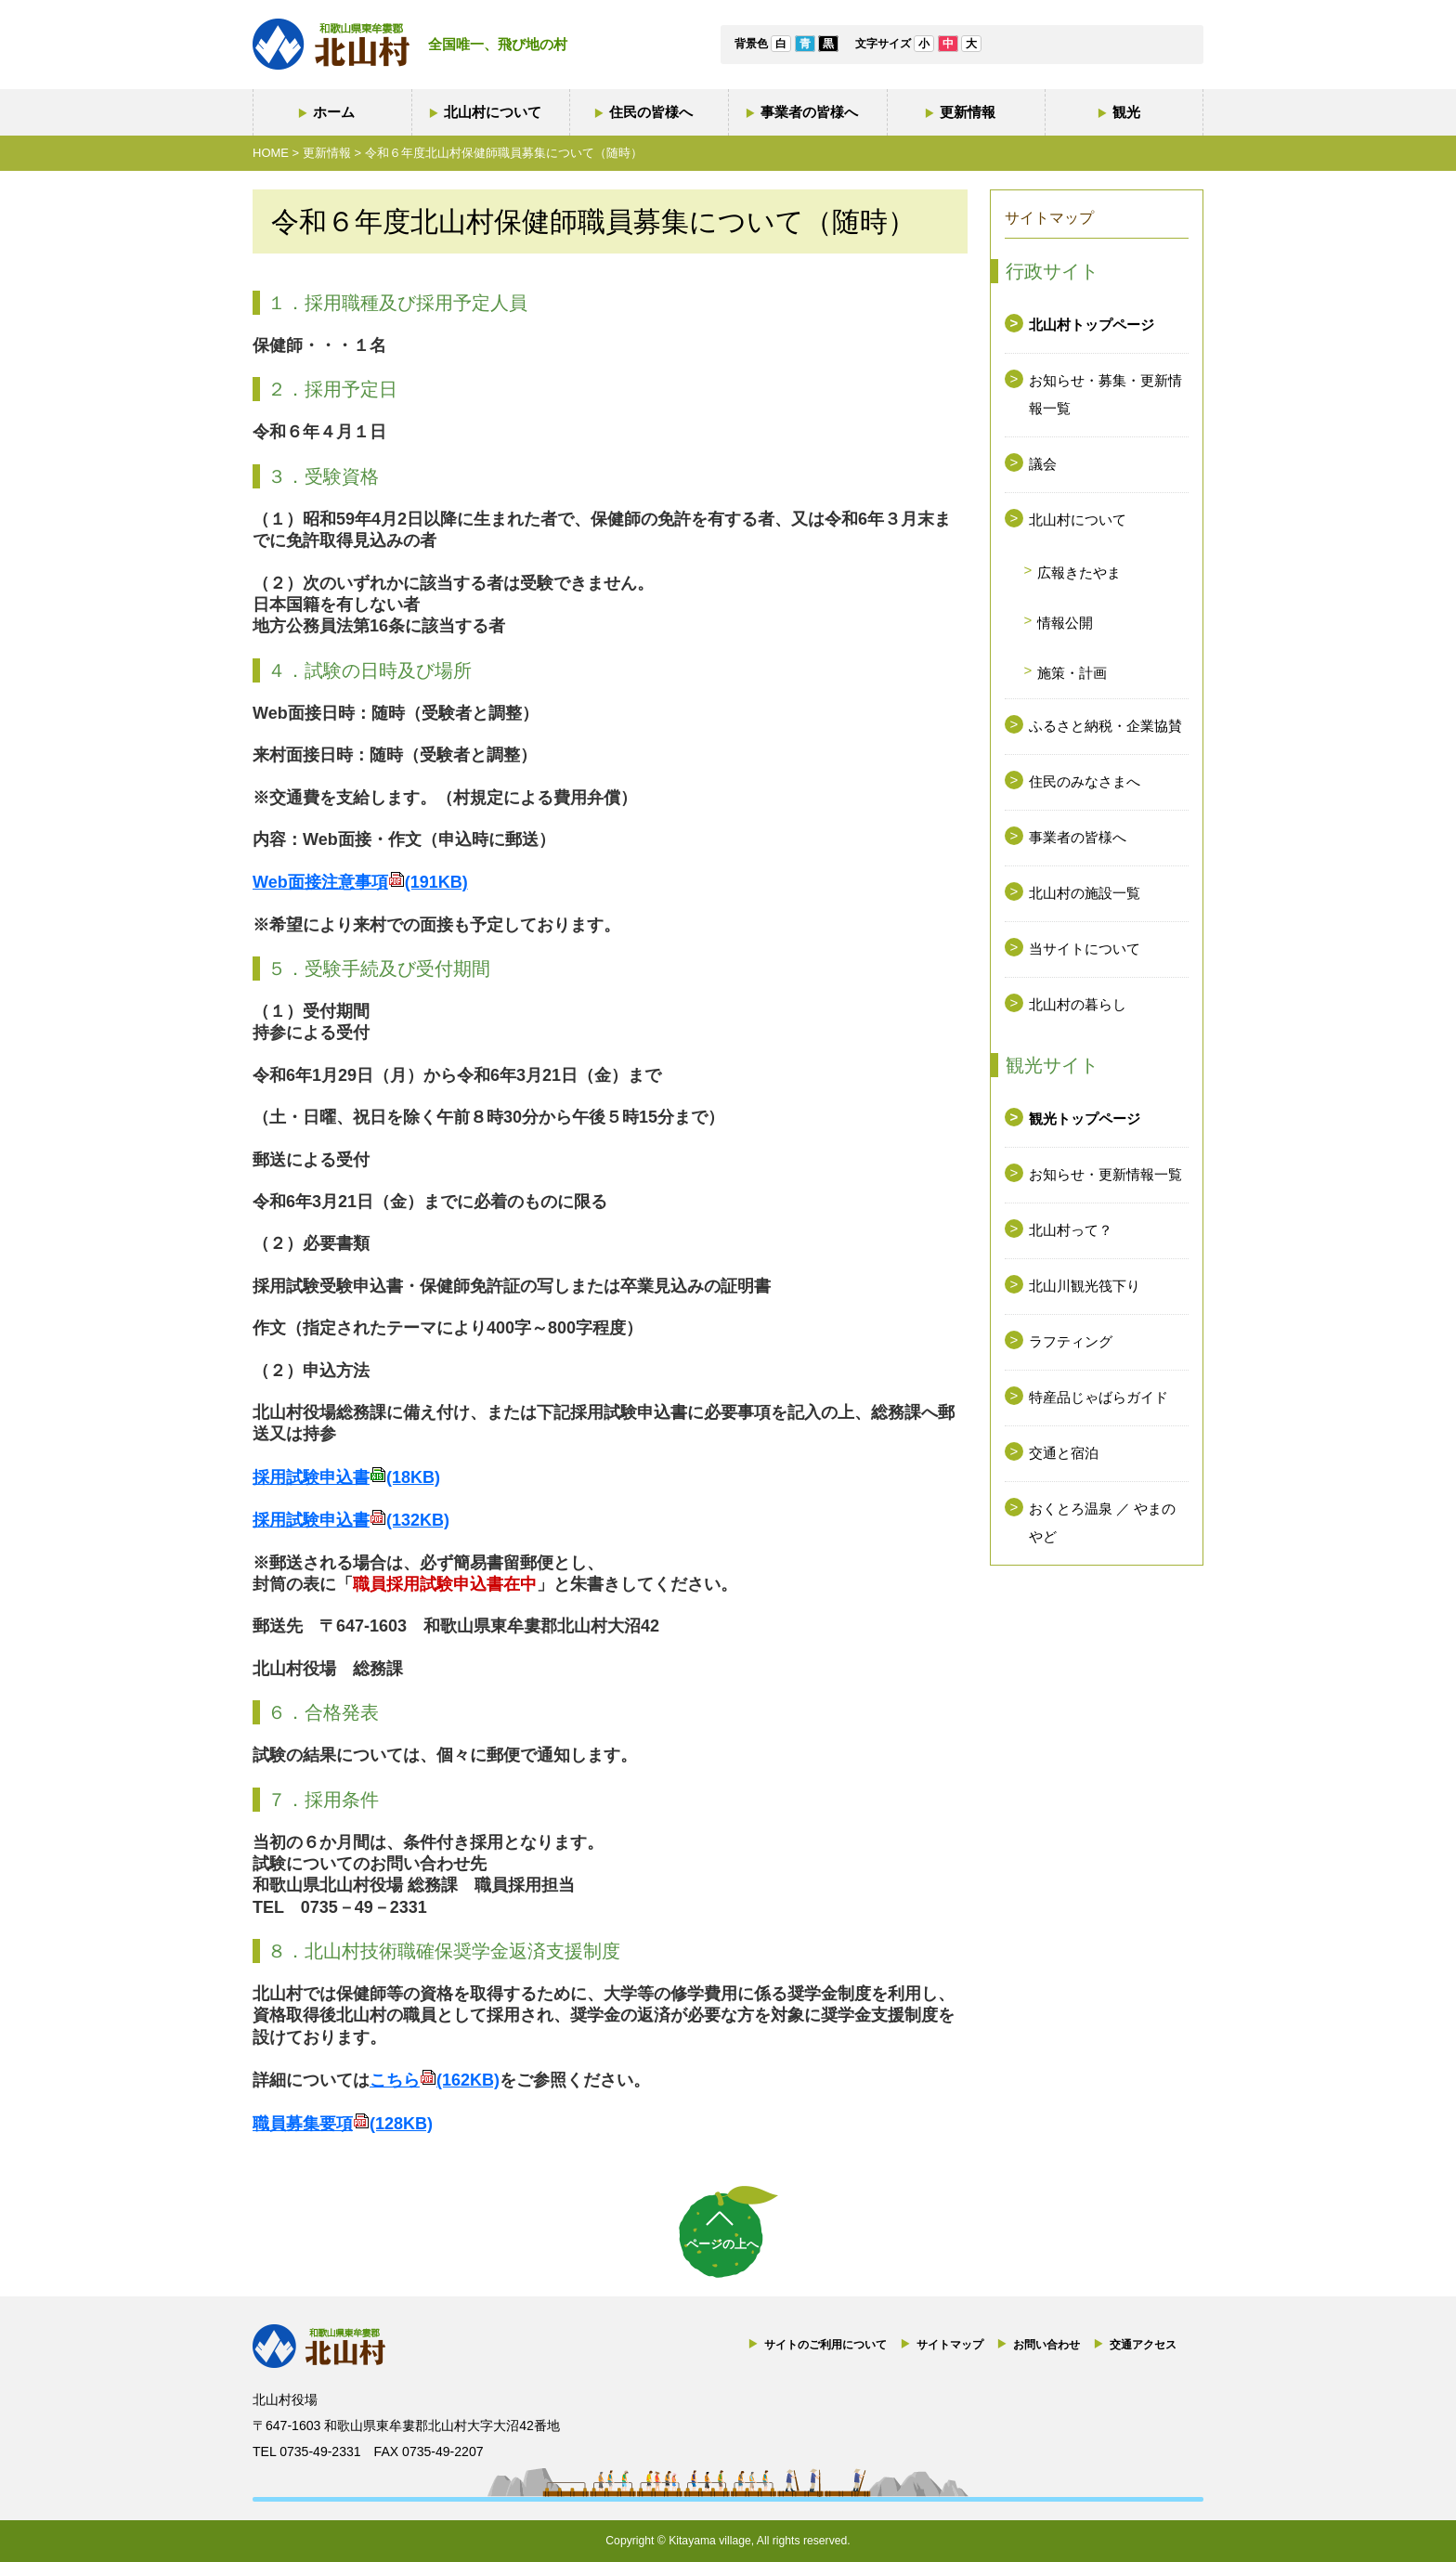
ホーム (334, 112)
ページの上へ (722, 2244)
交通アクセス (1143, 2344)
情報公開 (1065, 623)
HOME (271, 153)
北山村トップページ (1091, 324)
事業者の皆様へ (809, 112)
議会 (1043, 464)
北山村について (492, 112)
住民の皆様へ (651, 112)
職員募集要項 (343, 2123)
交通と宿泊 (1063, 1453)
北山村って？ (1070, 1230)
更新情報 (967, 112)
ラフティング (1070, 1341)
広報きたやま (1079, 572)
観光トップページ (1084, 1118)
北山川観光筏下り (1084, 1286)
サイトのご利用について (825, 2344)
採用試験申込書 (346, 1477)
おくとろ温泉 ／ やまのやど (1102, 1522)
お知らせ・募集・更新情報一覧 (1105, 394)
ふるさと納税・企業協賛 (1105, 726)
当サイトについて (1084, 948)
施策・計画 (1072, 673)
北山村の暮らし (1077, 1004)
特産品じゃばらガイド (1098, 1397)
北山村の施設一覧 (1084, 893)
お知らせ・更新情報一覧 (1105, 1174)
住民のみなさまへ (1084, 781)
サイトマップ (949, 2344)
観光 (1126, 112)
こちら (435, 2080)
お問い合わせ (1046, 2344)
